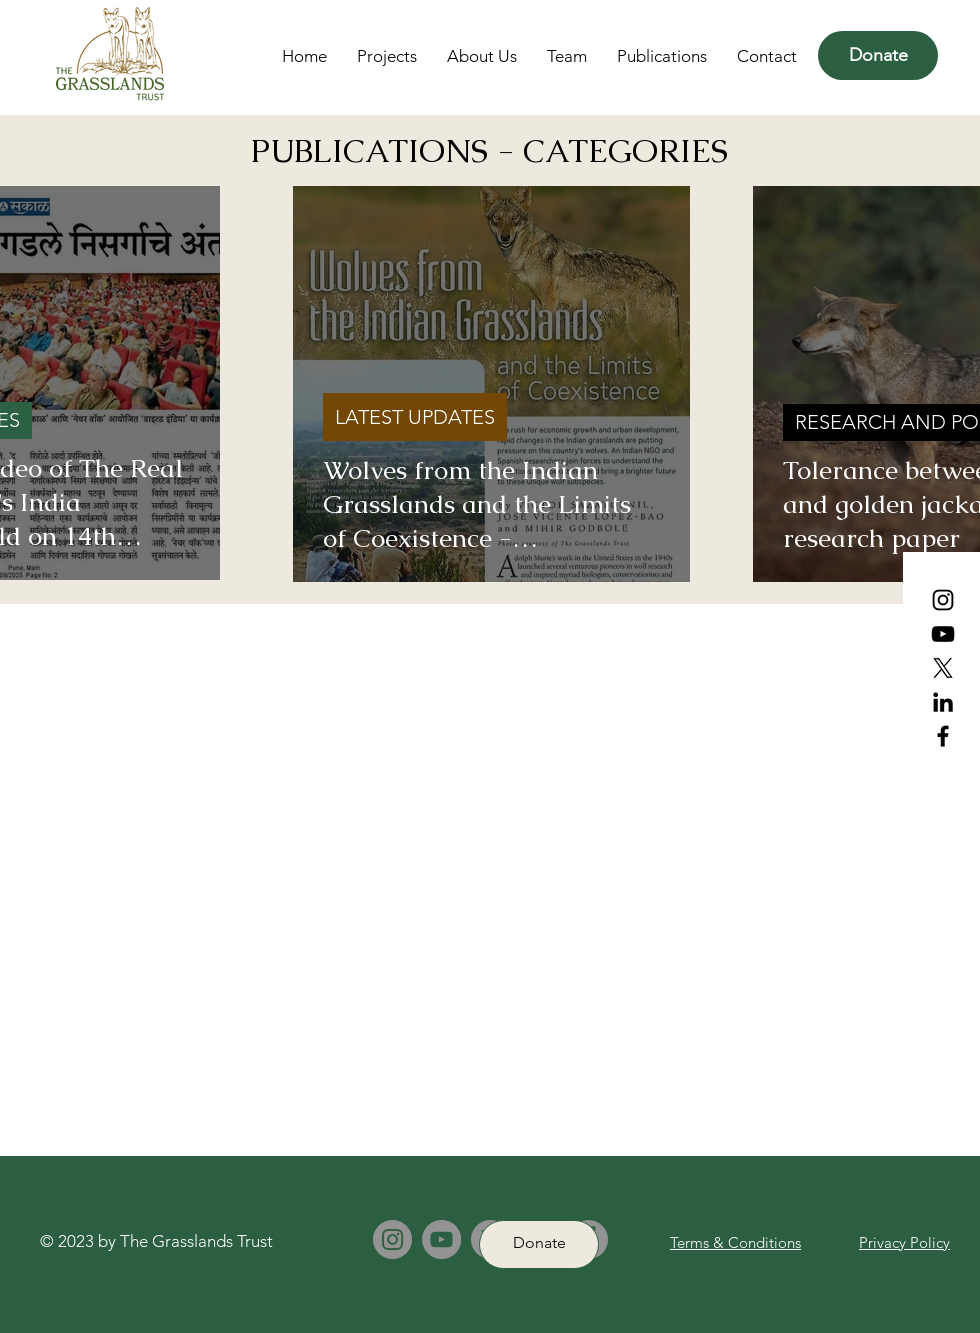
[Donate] (878, 55)
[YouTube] (943, 634)
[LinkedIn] (943, 702)
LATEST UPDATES (415, 417)
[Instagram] (943, 600)
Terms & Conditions (735, 1242)
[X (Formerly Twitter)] (943, 668)
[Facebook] (943, 736)
